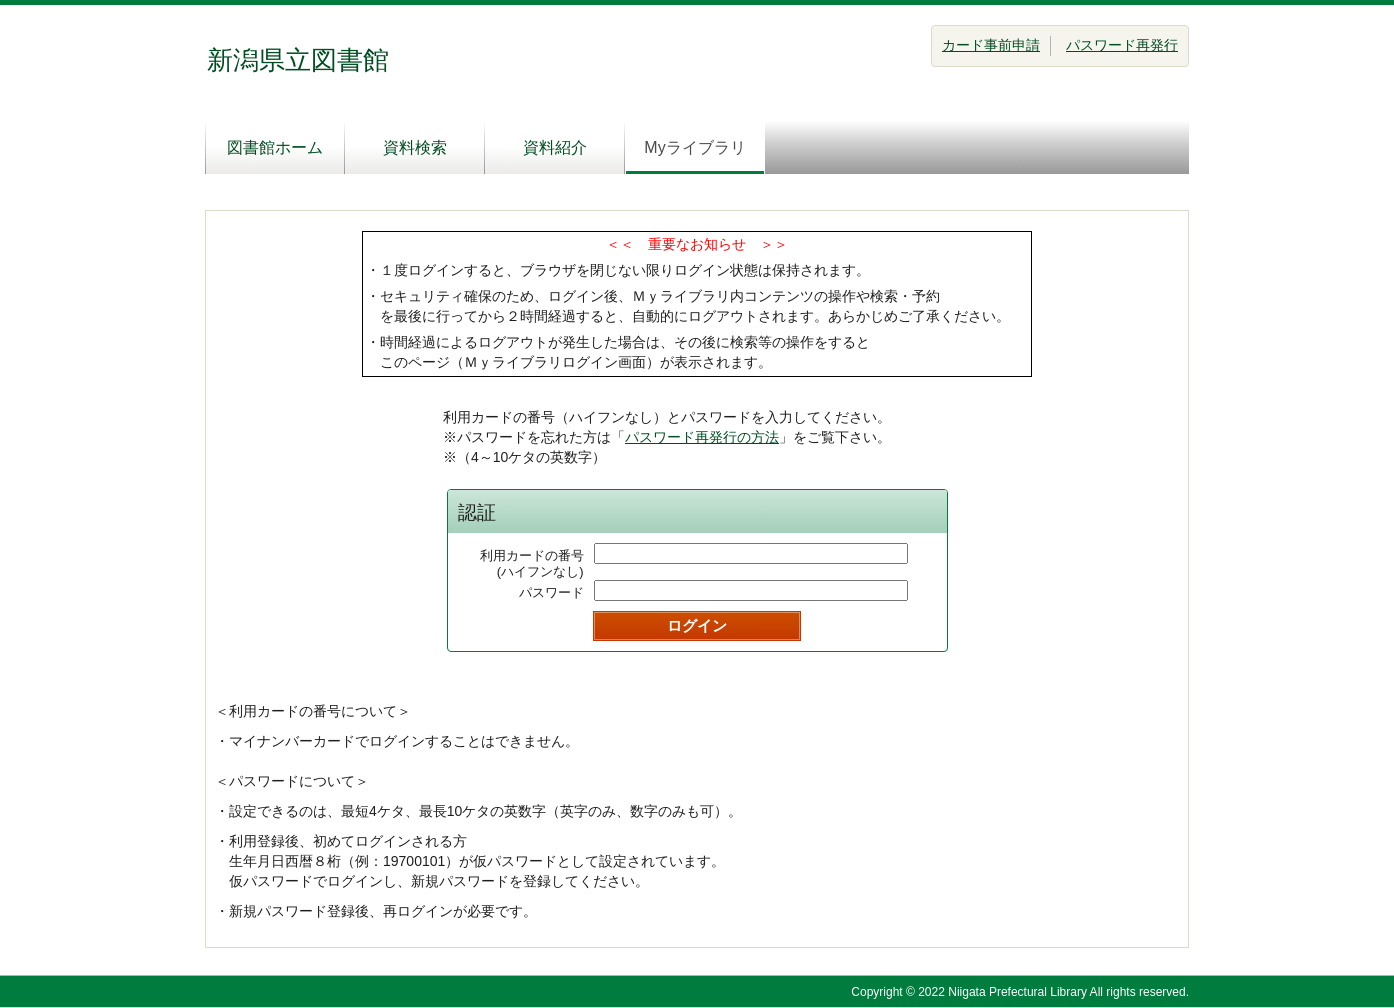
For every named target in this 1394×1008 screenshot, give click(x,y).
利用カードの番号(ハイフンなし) (532, 563)
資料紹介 (555, 147)
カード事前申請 (991, 45)
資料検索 (415, 147)
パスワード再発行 (1122, 45)
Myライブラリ (694, 147)
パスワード (551, 592)
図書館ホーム (275, 147)
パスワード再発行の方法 (702, 437)
